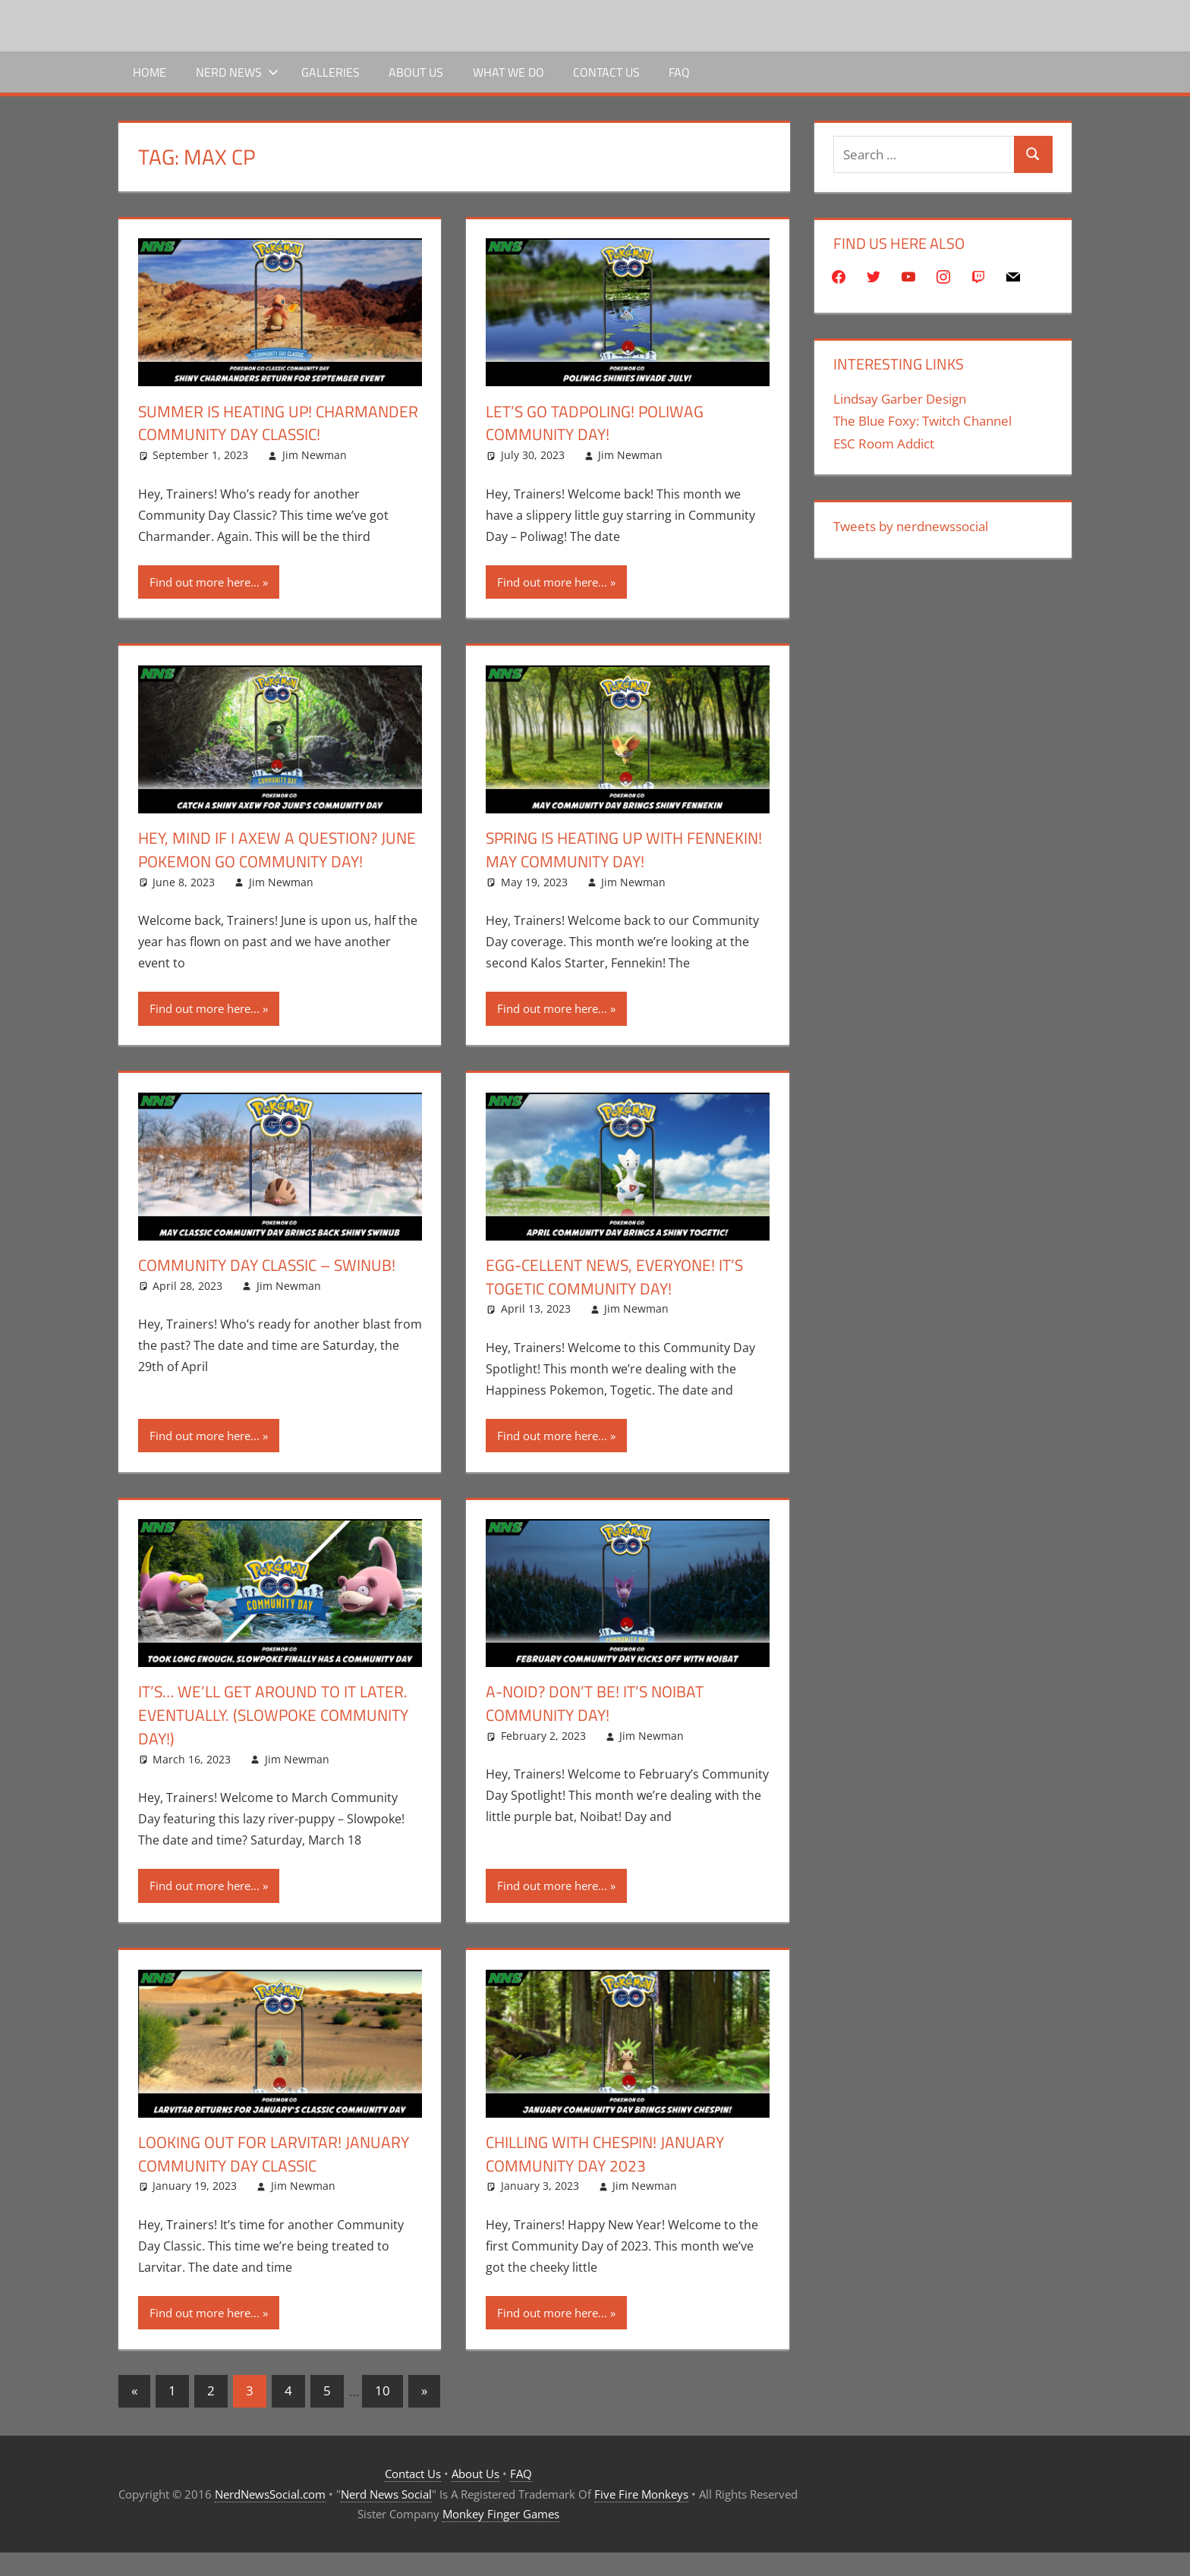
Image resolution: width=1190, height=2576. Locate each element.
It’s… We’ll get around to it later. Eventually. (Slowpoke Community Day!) (279, 1738)
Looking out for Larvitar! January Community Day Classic (266, 2177)
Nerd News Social (386, 2517)
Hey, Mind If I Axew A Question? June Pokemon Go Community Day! (275, 873)
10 (382, 2414)
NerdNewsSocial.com (270, 2517)
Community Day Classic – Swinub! (272, 1288)
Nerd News (237, 72)
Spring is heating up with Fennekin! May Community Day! (609, 873)
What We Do (508, 72)
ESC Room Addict (883, 443)
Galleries (330, 72)
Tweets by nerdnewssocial (910, 526)
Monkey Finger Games (500, 2537)
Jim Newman (314, 478)
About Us (416, 72)
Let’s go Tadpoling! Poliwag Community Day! (600, 423)
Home (149, 72)
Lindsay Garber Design (899, 398)
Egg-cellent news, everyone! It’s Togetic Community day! (621, 1300)
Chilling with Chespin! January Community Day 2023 (611, 2177)
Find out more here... (205, 604)
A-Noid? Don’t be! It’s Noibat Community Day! (600, 1726)
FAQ (679, 72)
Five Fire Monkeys (641, 2517)
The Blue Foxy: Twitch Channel (922, 420)
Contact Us (606, 72)
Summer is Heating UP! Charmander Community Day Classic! (255, 434)
